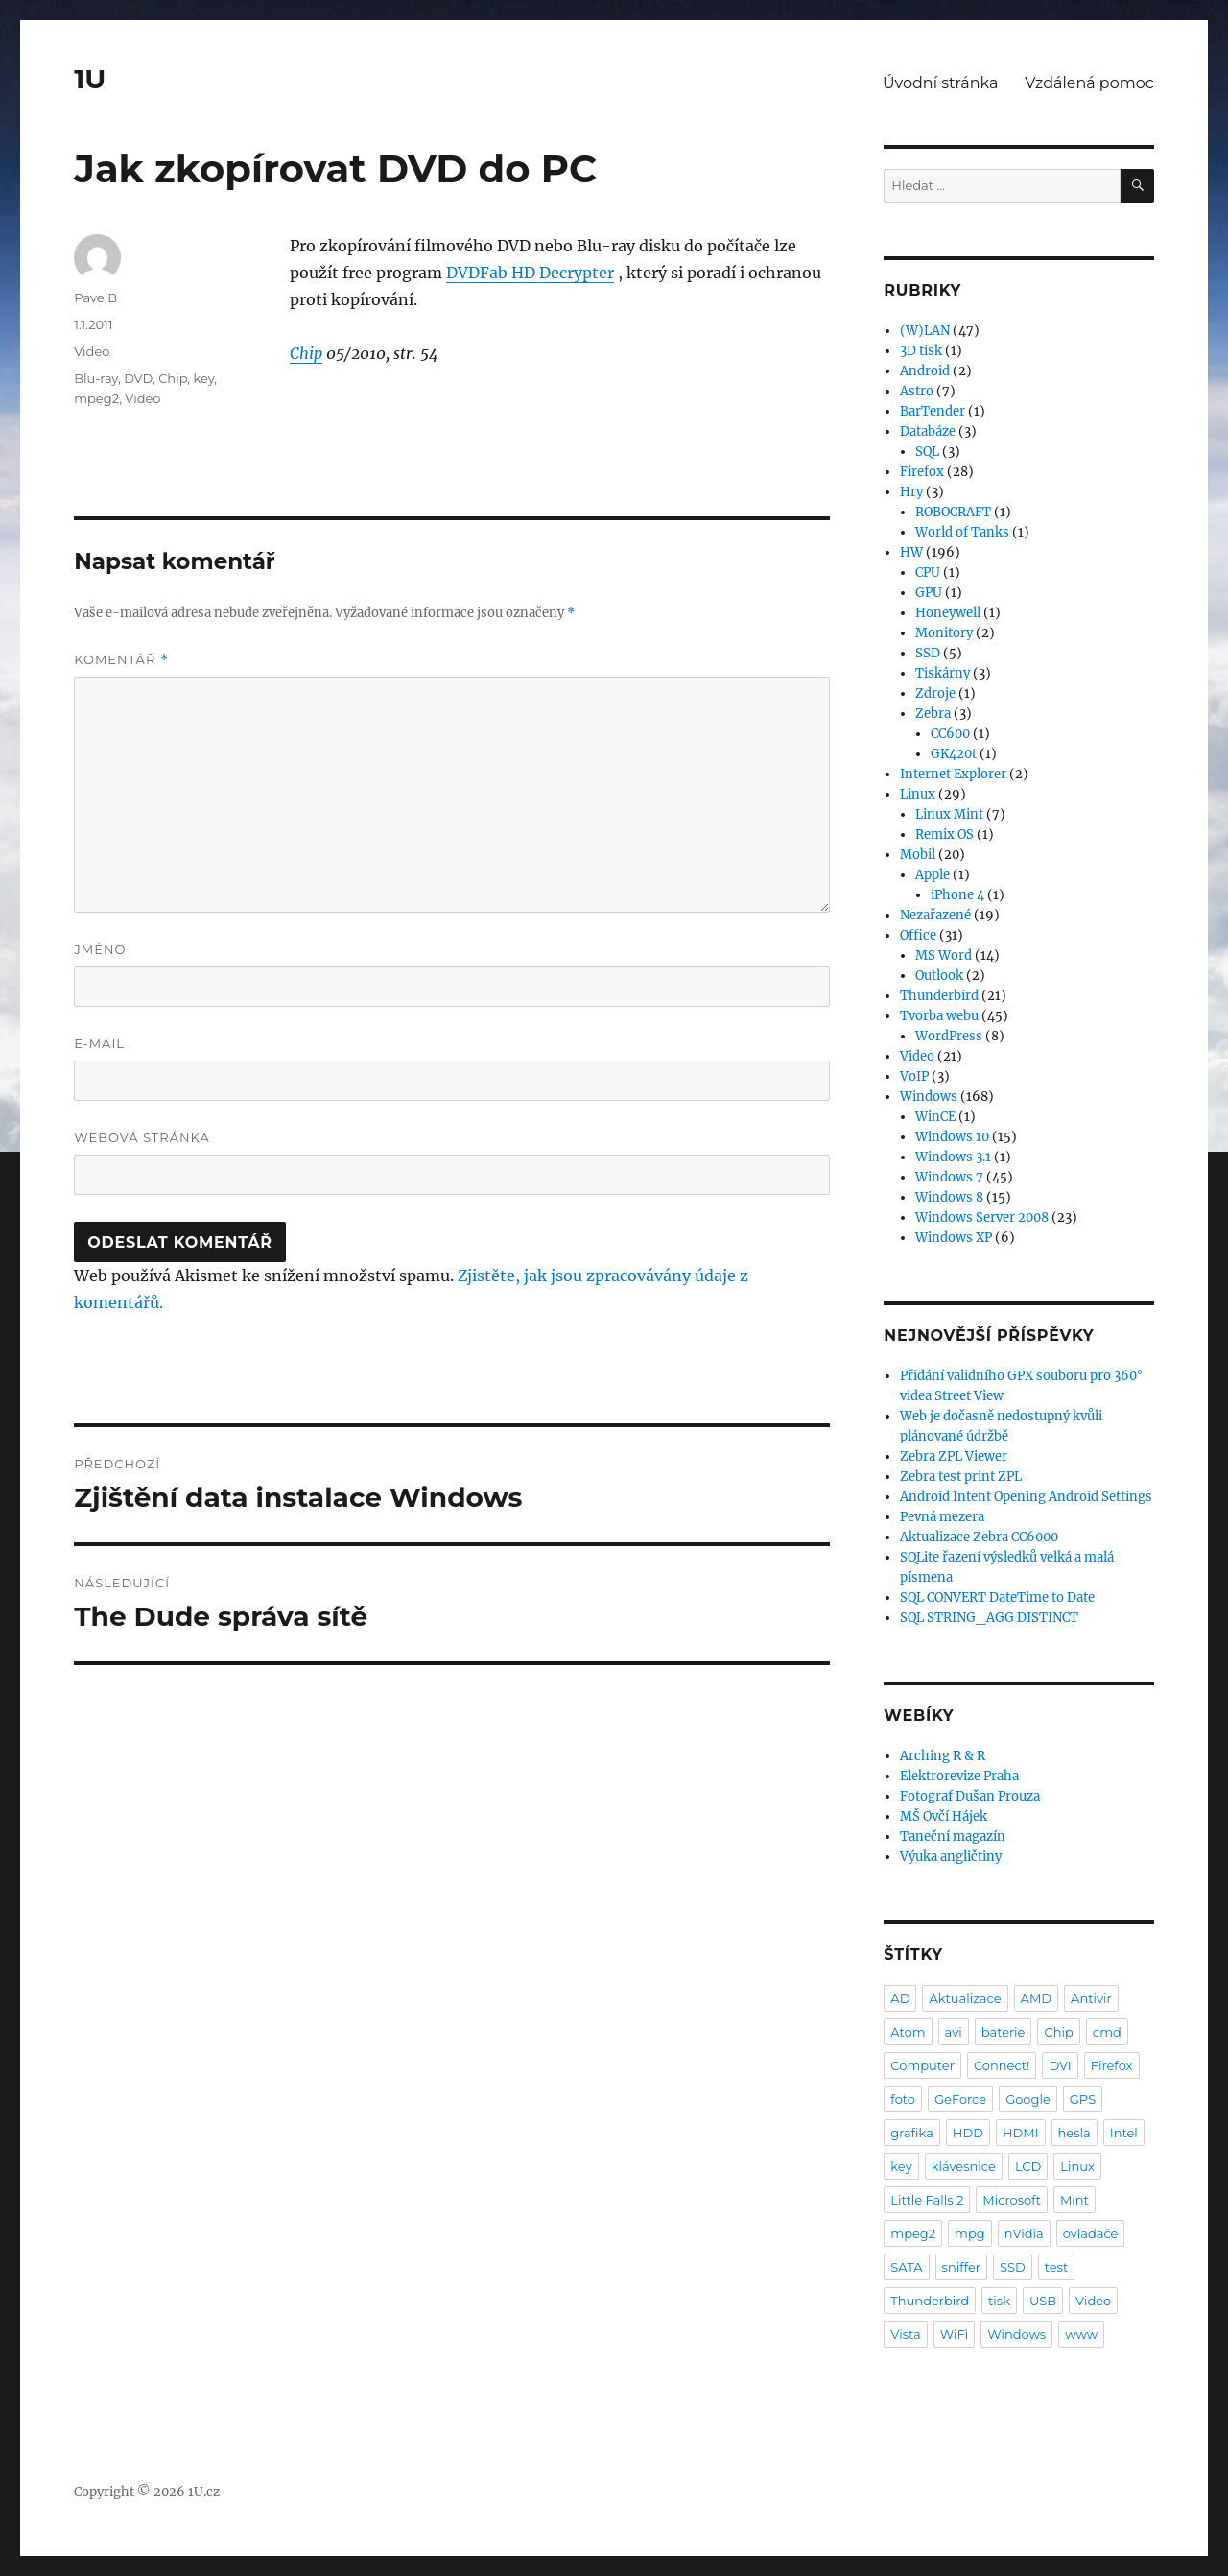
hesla (1074, 2132)
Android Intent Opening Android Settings (1026, 1497)
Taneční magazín (952, 1836)
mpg (970, 2233)
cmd (1107, 2031)
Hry (911, 492)
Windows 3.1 (953, 1157)
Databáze (928, 431)
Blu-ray (96, 378)
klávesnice (964, 2166)
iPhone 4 (957, 895)
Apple (932, 875)
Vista (905, 2334)
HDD (968, 2132)
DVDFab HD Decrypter (530, 272)
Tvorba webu (939, 1016)
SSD (927, 653)
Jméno (100, 949)
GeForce (960, 2099)
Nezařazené (935, 915)
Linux (917, 794)
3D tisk (921, 351)
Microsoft (1011, 2199)
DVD (138, 378)
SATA (906, 2267)
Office (918, 935)
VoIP (914, 1076)
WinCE (935, 1117)
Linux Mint (949, 814)
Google (1028, 2099)
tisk (999, 2300)
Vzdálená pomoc (1089, 83)
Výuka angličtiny (951, 1857)
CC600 (950, 734)
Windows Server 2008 (982, 1217)
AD (899, 1998)
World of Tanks (962, 532)
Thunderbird (939, 996)
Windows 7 (949, 1177)
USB (1042, 2300)
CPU (927, 572)
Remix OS (944, 834)
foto (902, 2099)
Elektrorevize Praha (959, 1776)
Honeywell (947, 613)
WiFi (954, 2334)
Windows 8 (949, 1197)
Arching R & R (942, 1756)
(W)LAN (925, 330)
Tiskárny (942, 673)
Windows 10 (952, 1137)
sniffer (961, 2267)
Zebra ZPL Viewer (953, 1456)
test (1057, 2267)
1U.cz (204, 2492)
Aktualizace (965, 1998)
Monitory (944, 633)
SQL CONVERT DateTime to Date (997, 1597)
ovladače (1091, 2233)
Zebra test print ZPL (961, 1476)
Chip (306, 353)
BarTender (932, 411)
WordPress (948, 1036)
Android (925, 371)
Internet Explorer (953, 774)
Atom (907, 2031)
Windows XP (953, 1237)
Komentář (121, 660)
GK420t (954, 754)
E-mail (99, 1043)
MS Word (943, 955)
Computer (922, 2065)
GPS (1083, 2099)
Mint (1074, 2199)
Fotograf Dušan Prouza (970, 1796)
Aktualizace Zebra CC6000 (979, 1537)
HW (911, 552)
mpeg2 (96, 398)
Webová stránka (142, 1137)
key (203, 378)
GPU (928, 592)
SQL (927, 451)
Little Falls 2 (926, 2199)
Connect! (1002, 2065)
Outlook (939, 975)
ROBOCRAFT (953, 512)
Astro (916, 391)
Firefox (922, 472)
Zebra (933, 713)
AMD (1036, 1998)
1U (90, 78)
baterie (1003, 2031)
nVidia (1024, 2233)
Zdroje (935, 693)
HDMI (1021, 2132)
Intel (1124, 2132)
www (1081, 2334)
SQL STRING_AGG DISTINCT (989, 1618)
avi (953, 2031)
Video (91, 351)
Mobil (917, 855)
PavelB (95, 297)
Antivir (1091, 1998)
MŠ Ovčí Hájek (943, 1816)
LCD (1028, 2166)
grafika (911, 2132)
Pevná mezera (942, 1517)
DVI (1060, 2065)
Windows (928, 1096)
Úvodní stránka (940, 83)
